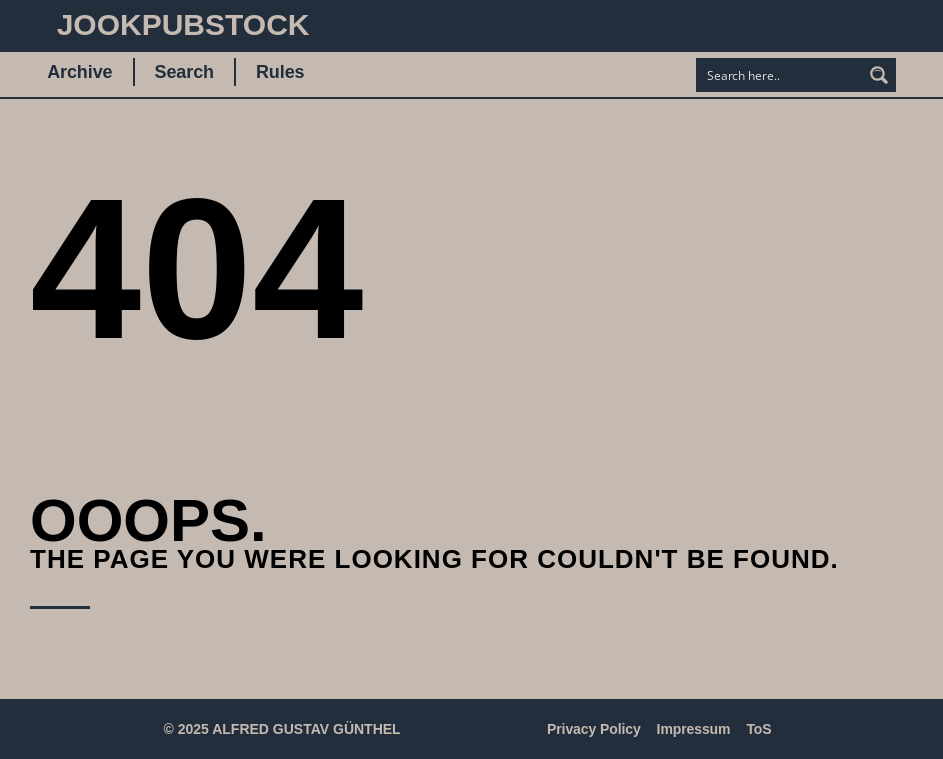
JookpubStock (183, 24)
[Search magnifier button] (879, 75)
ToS (758, 729)
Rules (280, 72)
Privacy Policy (594, 729)
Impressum (694, 729)
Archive (79, 72)
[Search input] (780, 75)
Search (184, 72)
